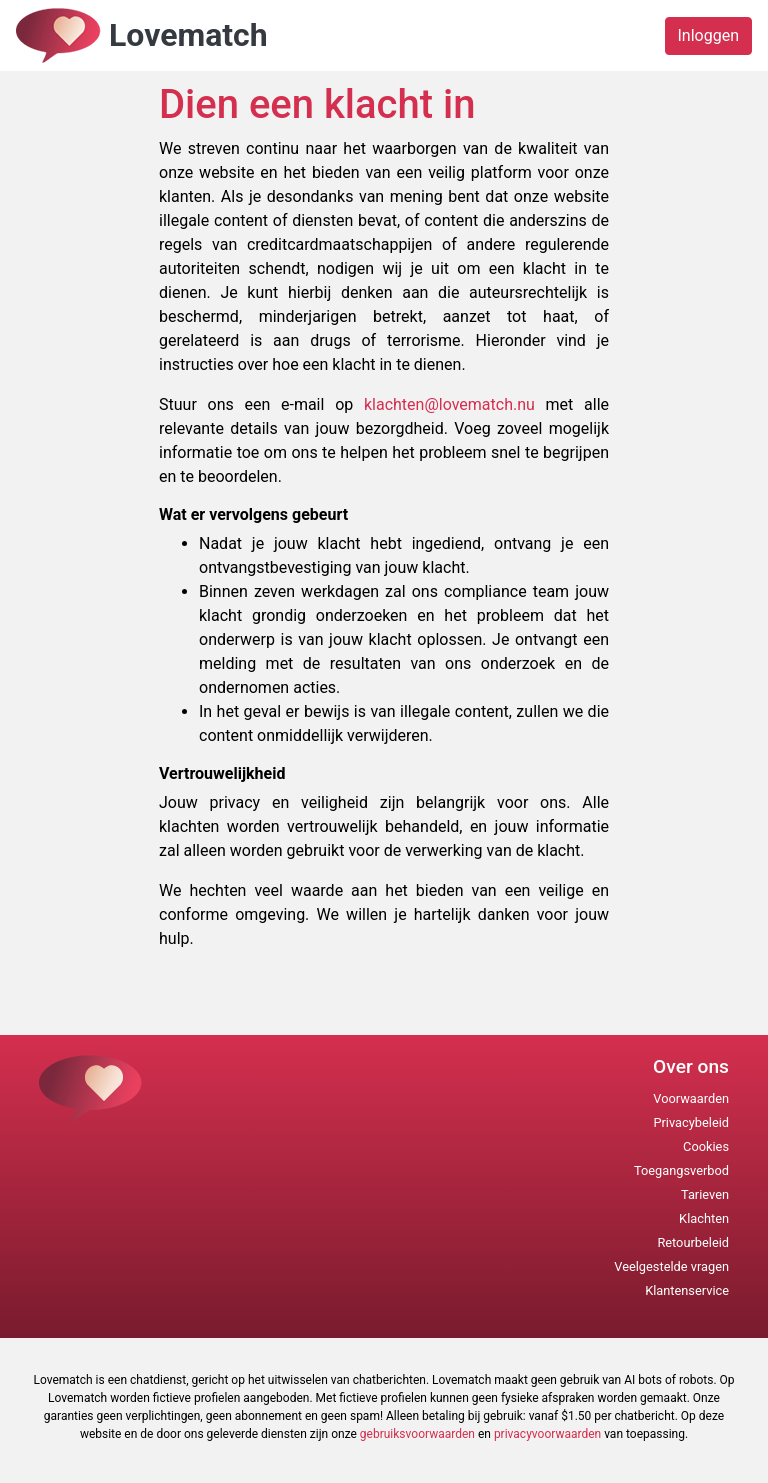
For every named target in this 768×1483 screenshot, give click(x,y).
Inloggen (709, 35)
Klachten (704, 1218)
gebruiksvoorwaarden (417, 1434)
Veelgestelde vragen (671, 1266)
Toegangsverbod (681, 1170)
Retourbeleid (693, 1242)
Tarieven (705, 1194)
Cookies (706, 1146)
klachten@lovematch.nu (455, 404)
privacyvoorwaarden (547, 1434)
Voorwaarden (691, 1098)
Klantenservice (687, 1290)
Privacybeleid (691, 1122)
